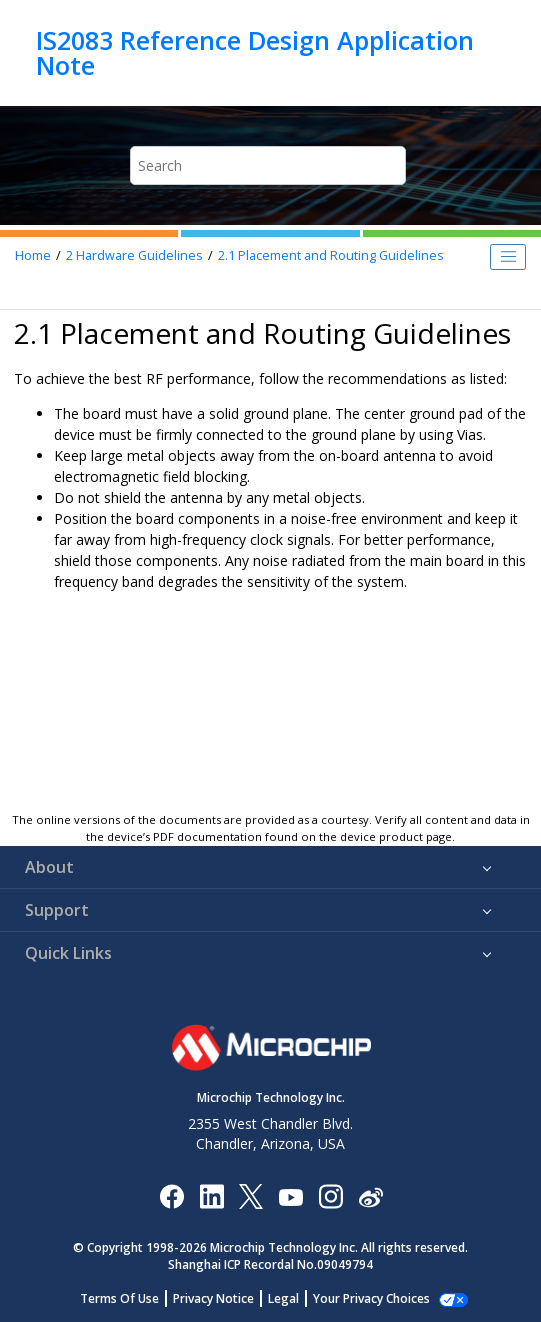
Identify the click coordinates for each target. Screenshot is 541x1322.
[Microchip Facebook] (171, 1195)
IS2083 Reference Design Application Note (255, 52)
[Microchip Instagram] (330, 1195)
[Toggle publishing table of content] (508, 257)
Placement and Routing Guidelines (331, 255)
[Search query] (268, 165)
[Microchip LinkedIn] (211, 1195)
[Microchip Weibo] (370, 1196)
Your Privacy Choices (371, 1298)
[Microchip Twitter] (251, 1195)
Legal (283, 1298)
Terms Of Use (119, 1298)
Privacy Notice (213, 1298)
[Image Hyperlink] (290, 1196)
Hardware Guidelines (134, 255)
